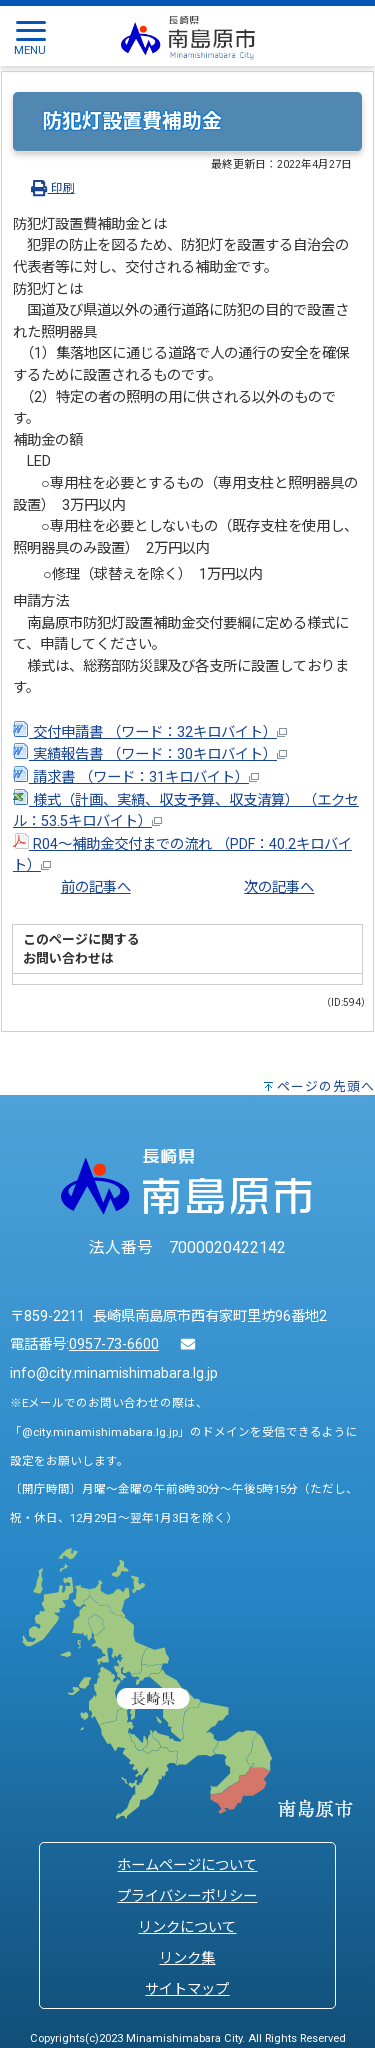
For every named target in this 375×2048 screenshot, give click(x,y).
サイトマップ (187, 1989)
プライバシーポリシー (187, 1896)
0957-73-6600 (114, 1344)
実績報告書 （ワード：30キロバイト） (150, 754)
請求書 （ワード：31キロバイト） (136, 777)
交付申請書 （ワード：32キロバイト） (150, 732)
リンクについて (187, 1927)
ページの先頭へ (326, 1086)
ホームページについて (187, 1865)
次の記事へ (279, 887)
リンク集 (187, 1958)
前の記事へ (96, 887)
